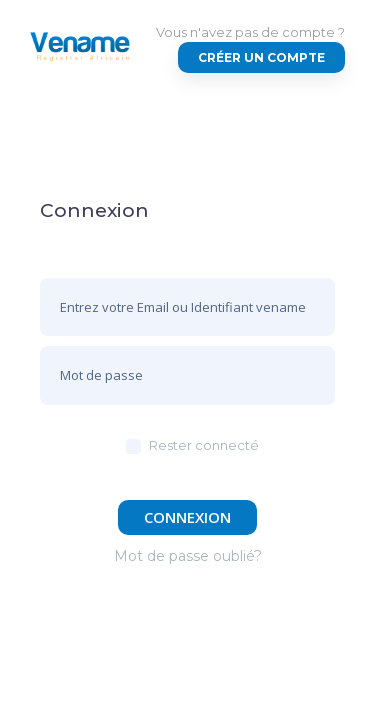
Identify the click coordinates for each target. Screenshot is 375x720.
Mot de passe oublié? (188, 556)
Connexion (187, 517)
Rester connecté (204, 445)
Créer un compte (261, 57)
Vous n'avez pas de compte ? (250, 32)
